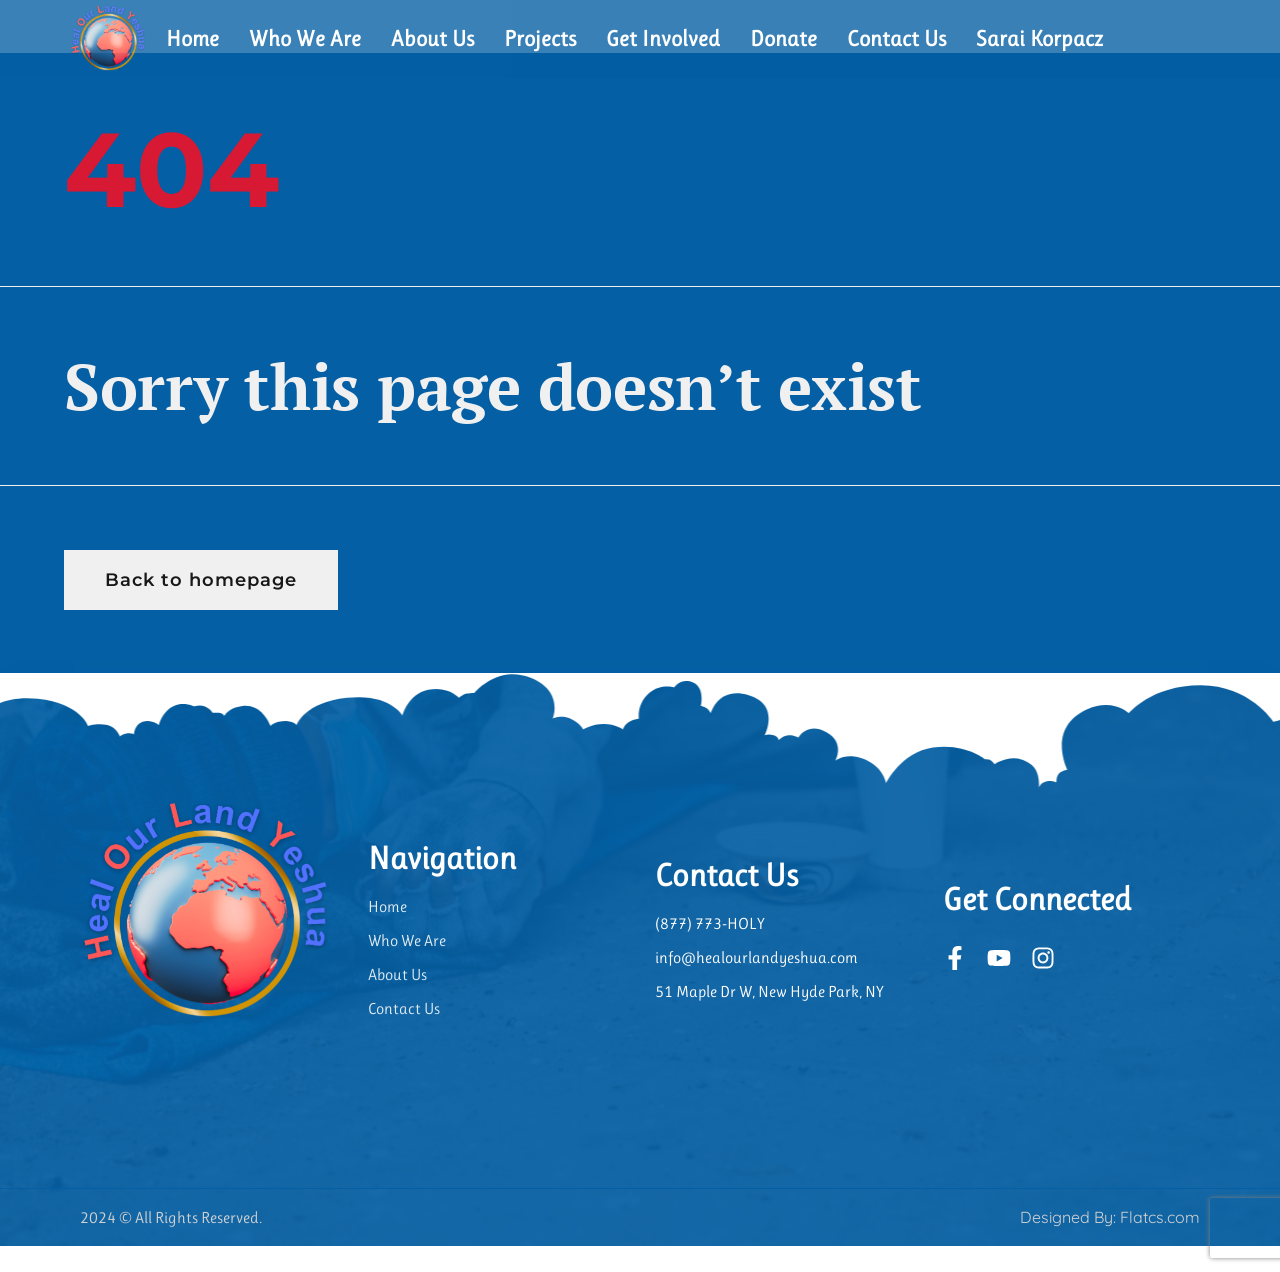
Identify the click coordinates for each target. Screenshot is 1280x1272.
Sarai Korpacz (1039, 38)
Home (192, 38)
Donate (783, 38)
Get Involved (663, 38)
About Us (432, 38)
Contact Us (896, 38)
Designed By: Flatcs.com (1110, 1243)
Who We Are (305, 38)
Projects (540, 38)
